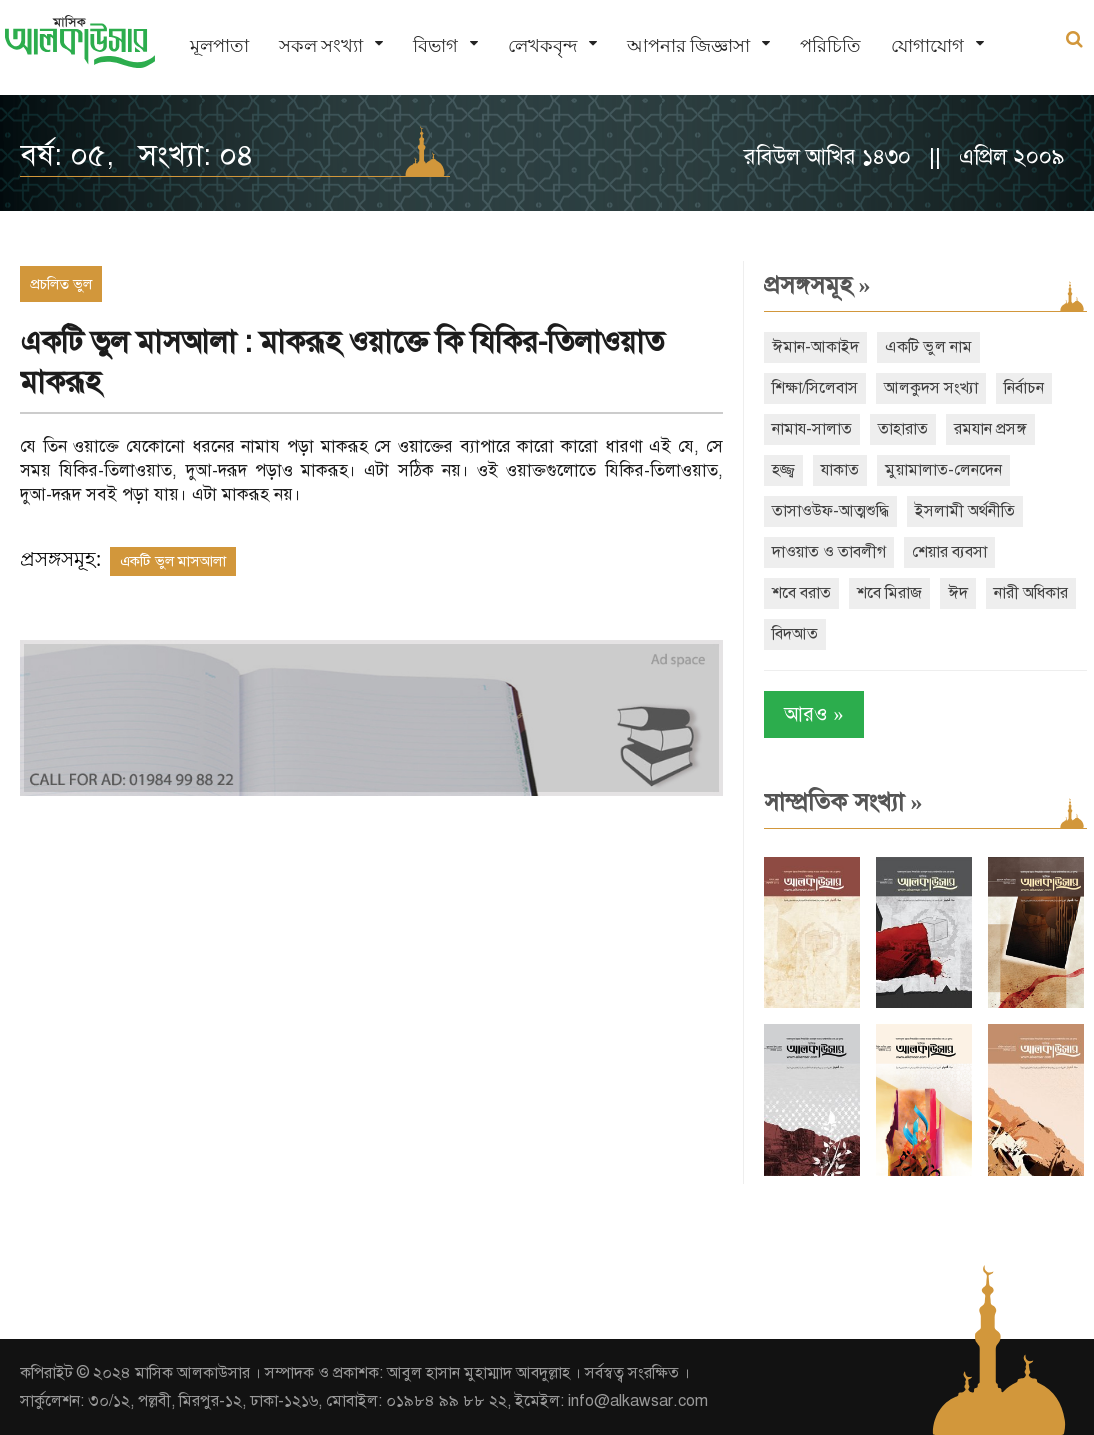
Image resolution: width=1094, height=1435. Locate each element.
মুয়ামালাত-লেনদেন (943, 470)
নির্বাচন (1024, 388)
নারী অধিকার (1031, 593)
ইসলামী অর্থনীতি (965, 511)
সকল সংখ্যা (321, 45)
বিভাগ (435, 45)
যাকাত (840, 470)
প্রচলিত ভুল (61, 284)
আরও (814, 714)
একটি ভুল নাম (928, 347)
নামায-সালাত (812, 429)
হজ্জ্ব (783, 470)
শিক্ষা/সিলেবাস (815, 388)
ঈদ (958, 593)
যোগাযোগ (927, 45)
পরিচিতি (830, 45)
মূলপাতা (219, 45)
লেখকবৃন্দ (542, 45)
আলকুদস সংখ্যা (931, 388)
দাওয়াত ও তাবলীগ (829, 552)
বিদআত (795, 634)
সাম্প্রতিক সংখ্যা (843, 802)
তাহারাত (903, 429)
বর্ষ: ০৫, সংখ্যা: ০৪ (137, 155)
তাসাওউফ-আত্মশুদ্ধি (830, 511)
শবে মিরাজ (889, 593)
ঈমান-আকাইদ (815, 347)
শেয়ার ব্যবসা (949, 552)
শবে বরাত (801, 593)
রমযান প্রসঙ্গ (990, 429)
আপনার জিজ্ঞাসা (688, 45)
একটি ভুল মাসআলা (173, 561)
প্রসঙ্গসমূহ (817, 285)
